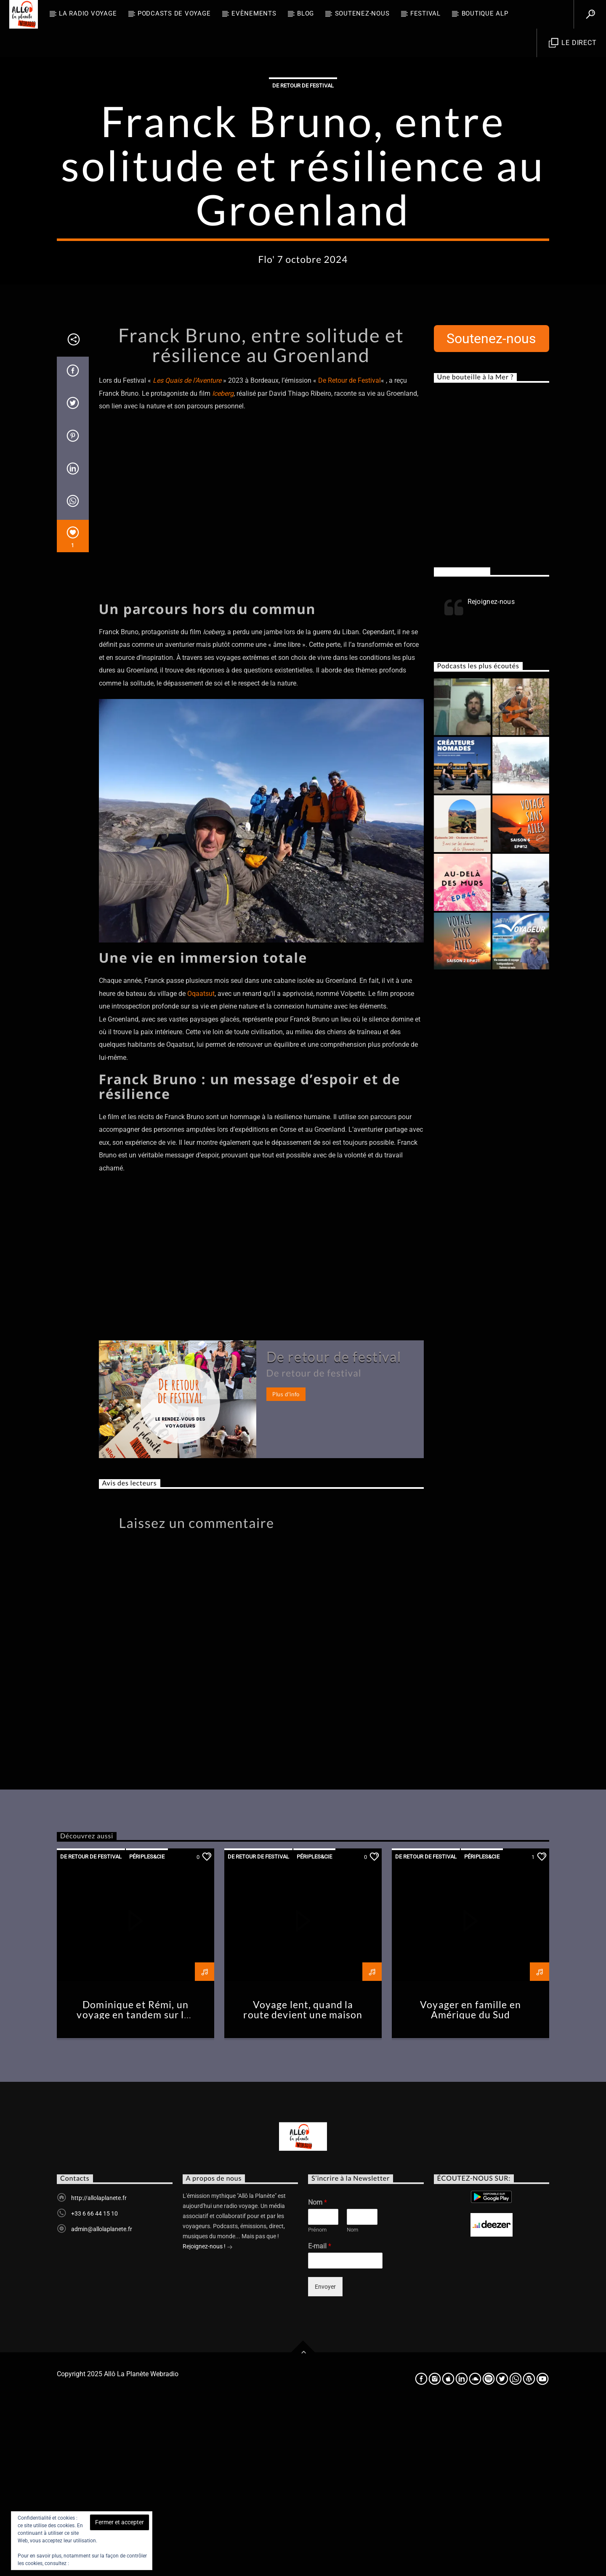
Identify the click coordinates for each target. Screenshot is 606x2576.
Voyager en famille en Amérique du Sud (470, 2179)
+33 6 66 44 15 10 (94, 2383)
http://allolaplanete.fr (99, 2367)
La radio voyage (88, 13)
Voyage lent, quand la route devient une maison (302, 2179)
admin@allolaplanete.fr (101, 2399)
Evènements (253, 13)
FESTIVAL (425, 13)
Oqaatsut (201, 1164)
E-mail (319, 2416)
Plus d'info (286, 1564)
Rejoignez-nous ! (208, 2417)
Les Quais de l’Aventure (187, 550)
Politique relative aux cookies (103, 2563)
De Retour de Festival (349, 550)
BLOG (305, 13)
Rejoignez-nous (462, 741)
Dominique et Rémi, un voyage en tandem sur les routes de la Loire (135, 2184)
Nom (317, 2372)
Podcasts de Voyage (174, 13)
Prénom (317, 2399)
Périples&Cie (147, 2026)
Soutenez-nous (362, 13)
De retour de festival (303, 170)
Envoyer (325, 2456)
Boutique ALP (485, 13)
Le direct (573, 43)
